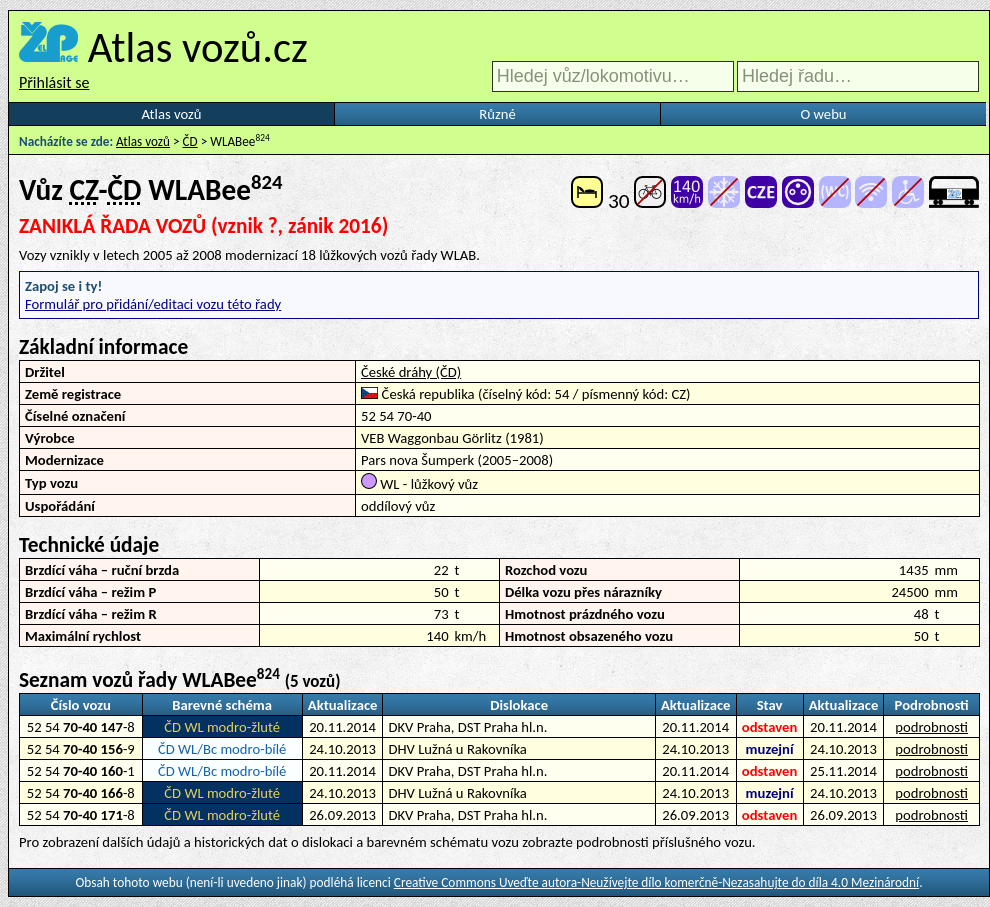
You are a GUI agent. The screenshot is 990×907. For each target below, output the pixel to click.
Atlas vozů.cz (198, 47)
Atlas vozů (172, 114)
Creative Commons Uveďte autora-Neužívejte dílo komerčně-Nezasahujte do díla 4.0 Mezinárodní (656, 882)
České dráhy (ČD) (411, 372)
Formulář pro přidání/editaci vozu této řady (153, 304)
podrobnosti (931, 727)
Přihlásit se (54, 82)
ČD (190, 141)
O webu (823, 114)
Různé (497, 114)
